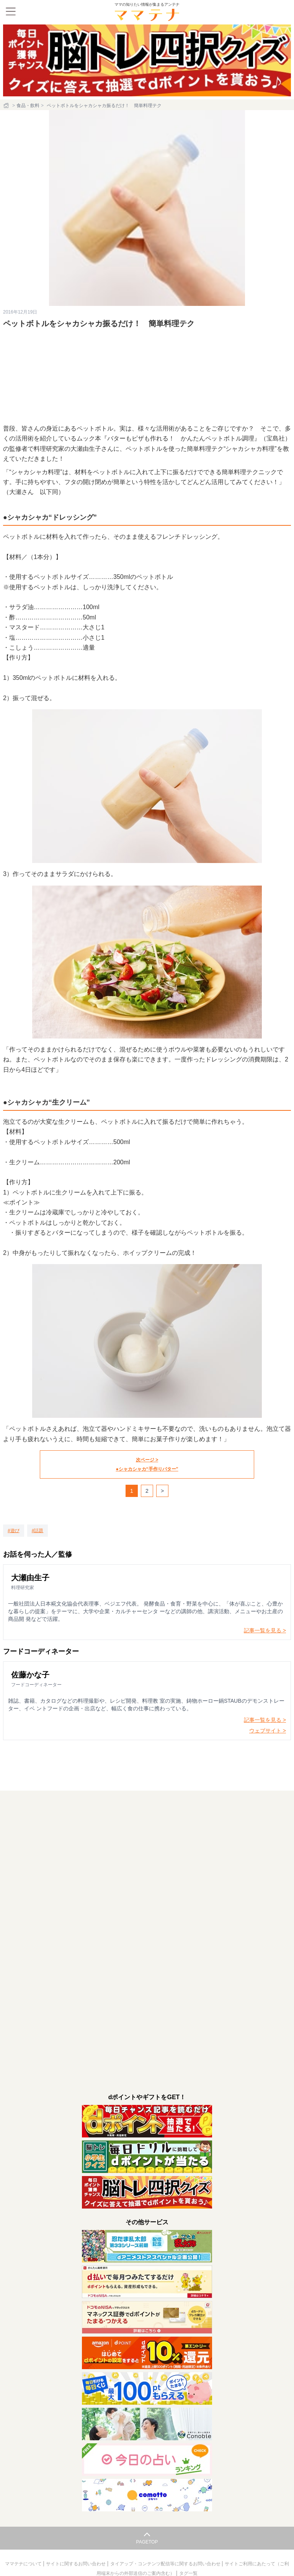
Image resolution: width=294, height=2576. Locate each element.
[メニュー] (10, 11)
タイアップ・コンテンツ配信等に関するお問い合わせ (166, 2563)
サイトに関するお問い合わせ (76, 2563)
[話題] (37, 1530)
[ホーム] (7, 105)
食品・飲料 (27, 105)
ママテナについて (24, 2563)
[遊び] (13, 1530)
